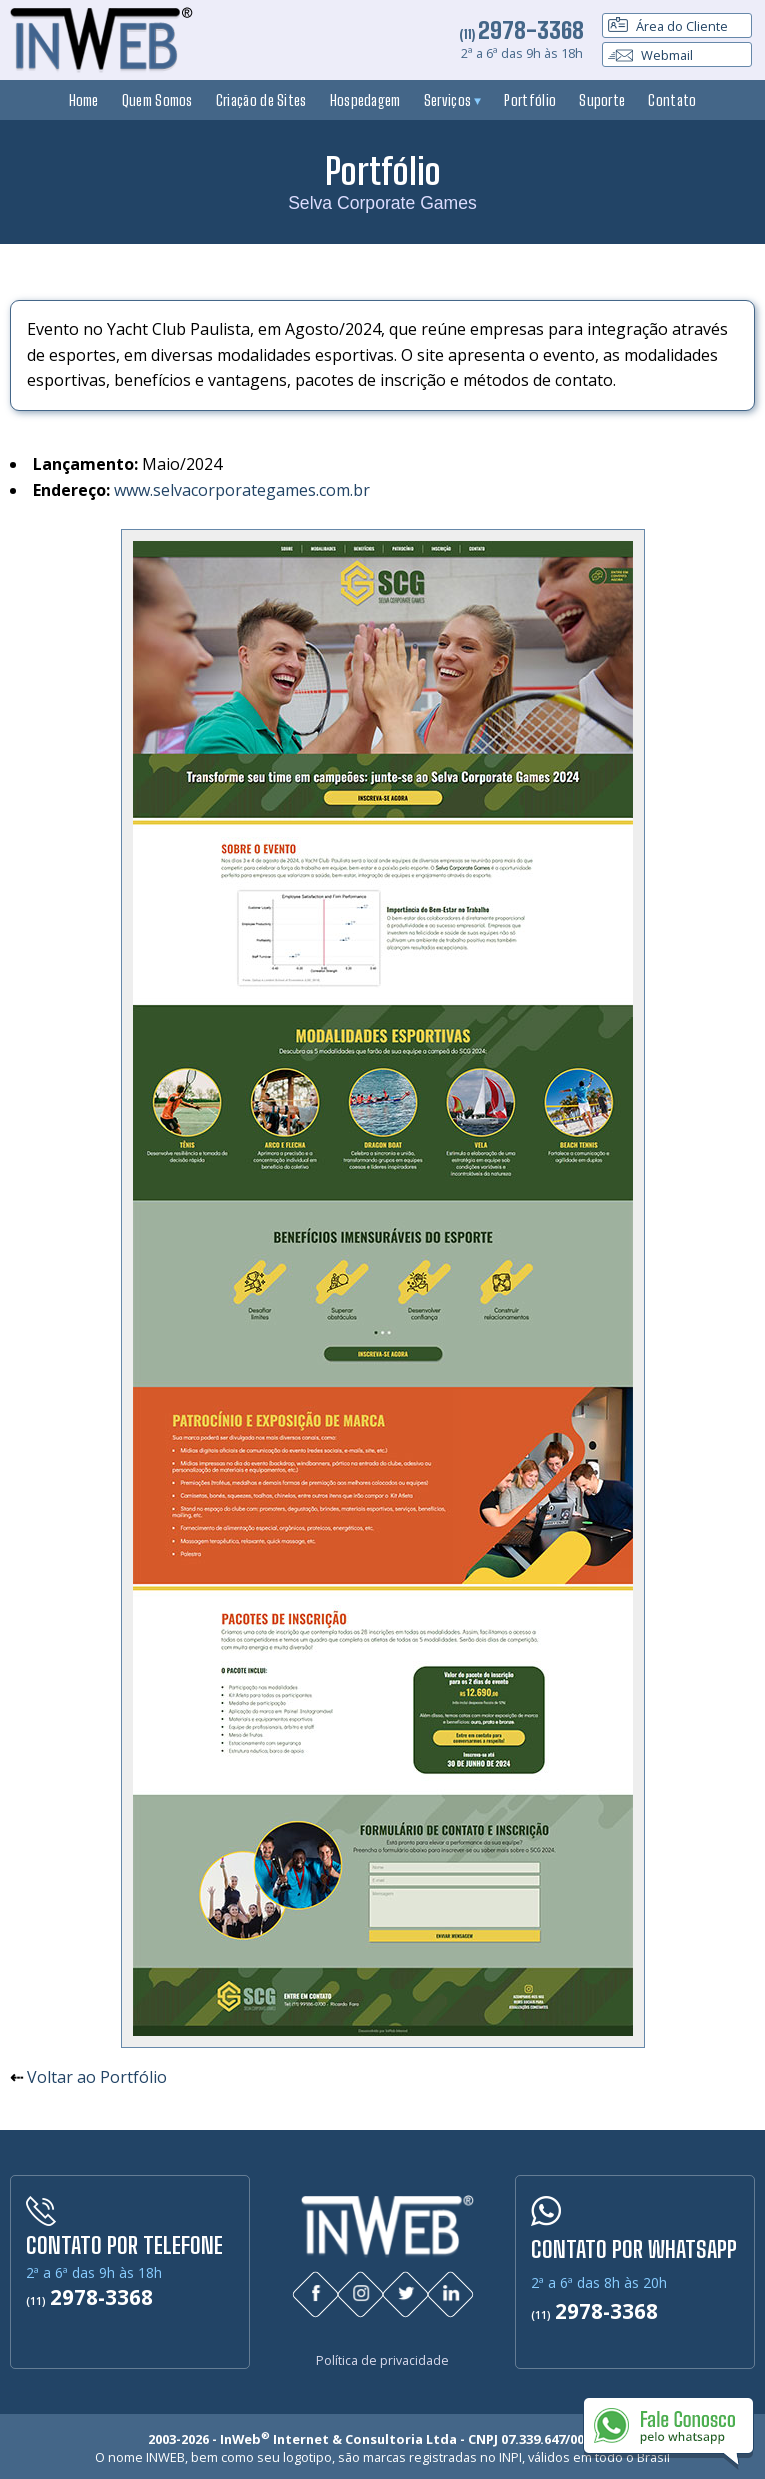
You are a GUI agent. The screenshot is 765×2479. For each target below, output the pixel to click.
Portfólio (530, 100)
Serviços (453, 100)
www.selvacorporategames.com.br (242, 490)
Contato (672, 100)
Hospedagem (365, 100)
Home (84, 100)
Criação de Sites (261, 100)
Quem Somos (157, 100)
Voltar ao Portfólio (97, 2077)
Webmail (650, 55)
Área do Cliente (668, 26)
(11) (521, 34)
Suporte (602, 100)
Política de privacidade (382, 2353)
